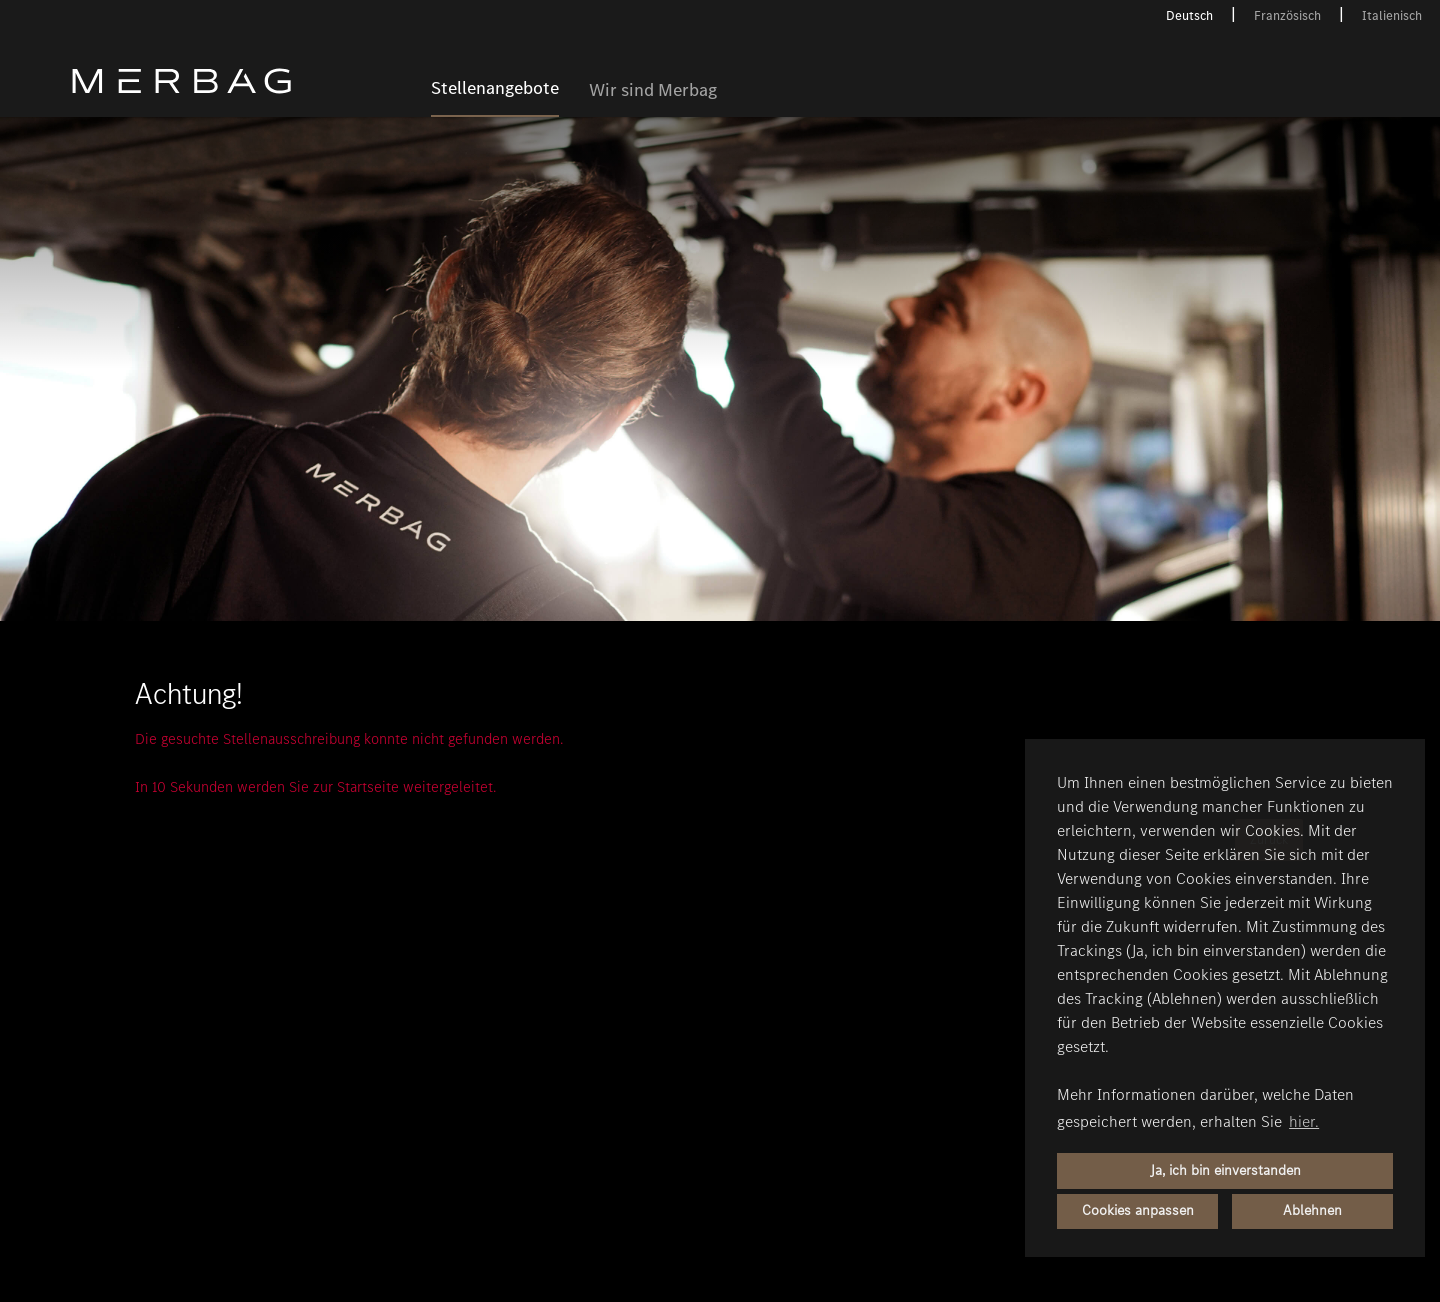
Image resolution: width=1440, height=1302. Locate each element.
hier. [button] (1304, 1121)
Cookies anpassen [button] (1138, 1210)
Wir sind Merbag (653, 91)
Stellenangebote (495, 89)
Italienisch (1392, 15)
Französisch (1287, 15)
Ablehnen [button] (1312, 1210)
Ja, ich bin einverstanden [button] (1225, 1170)
